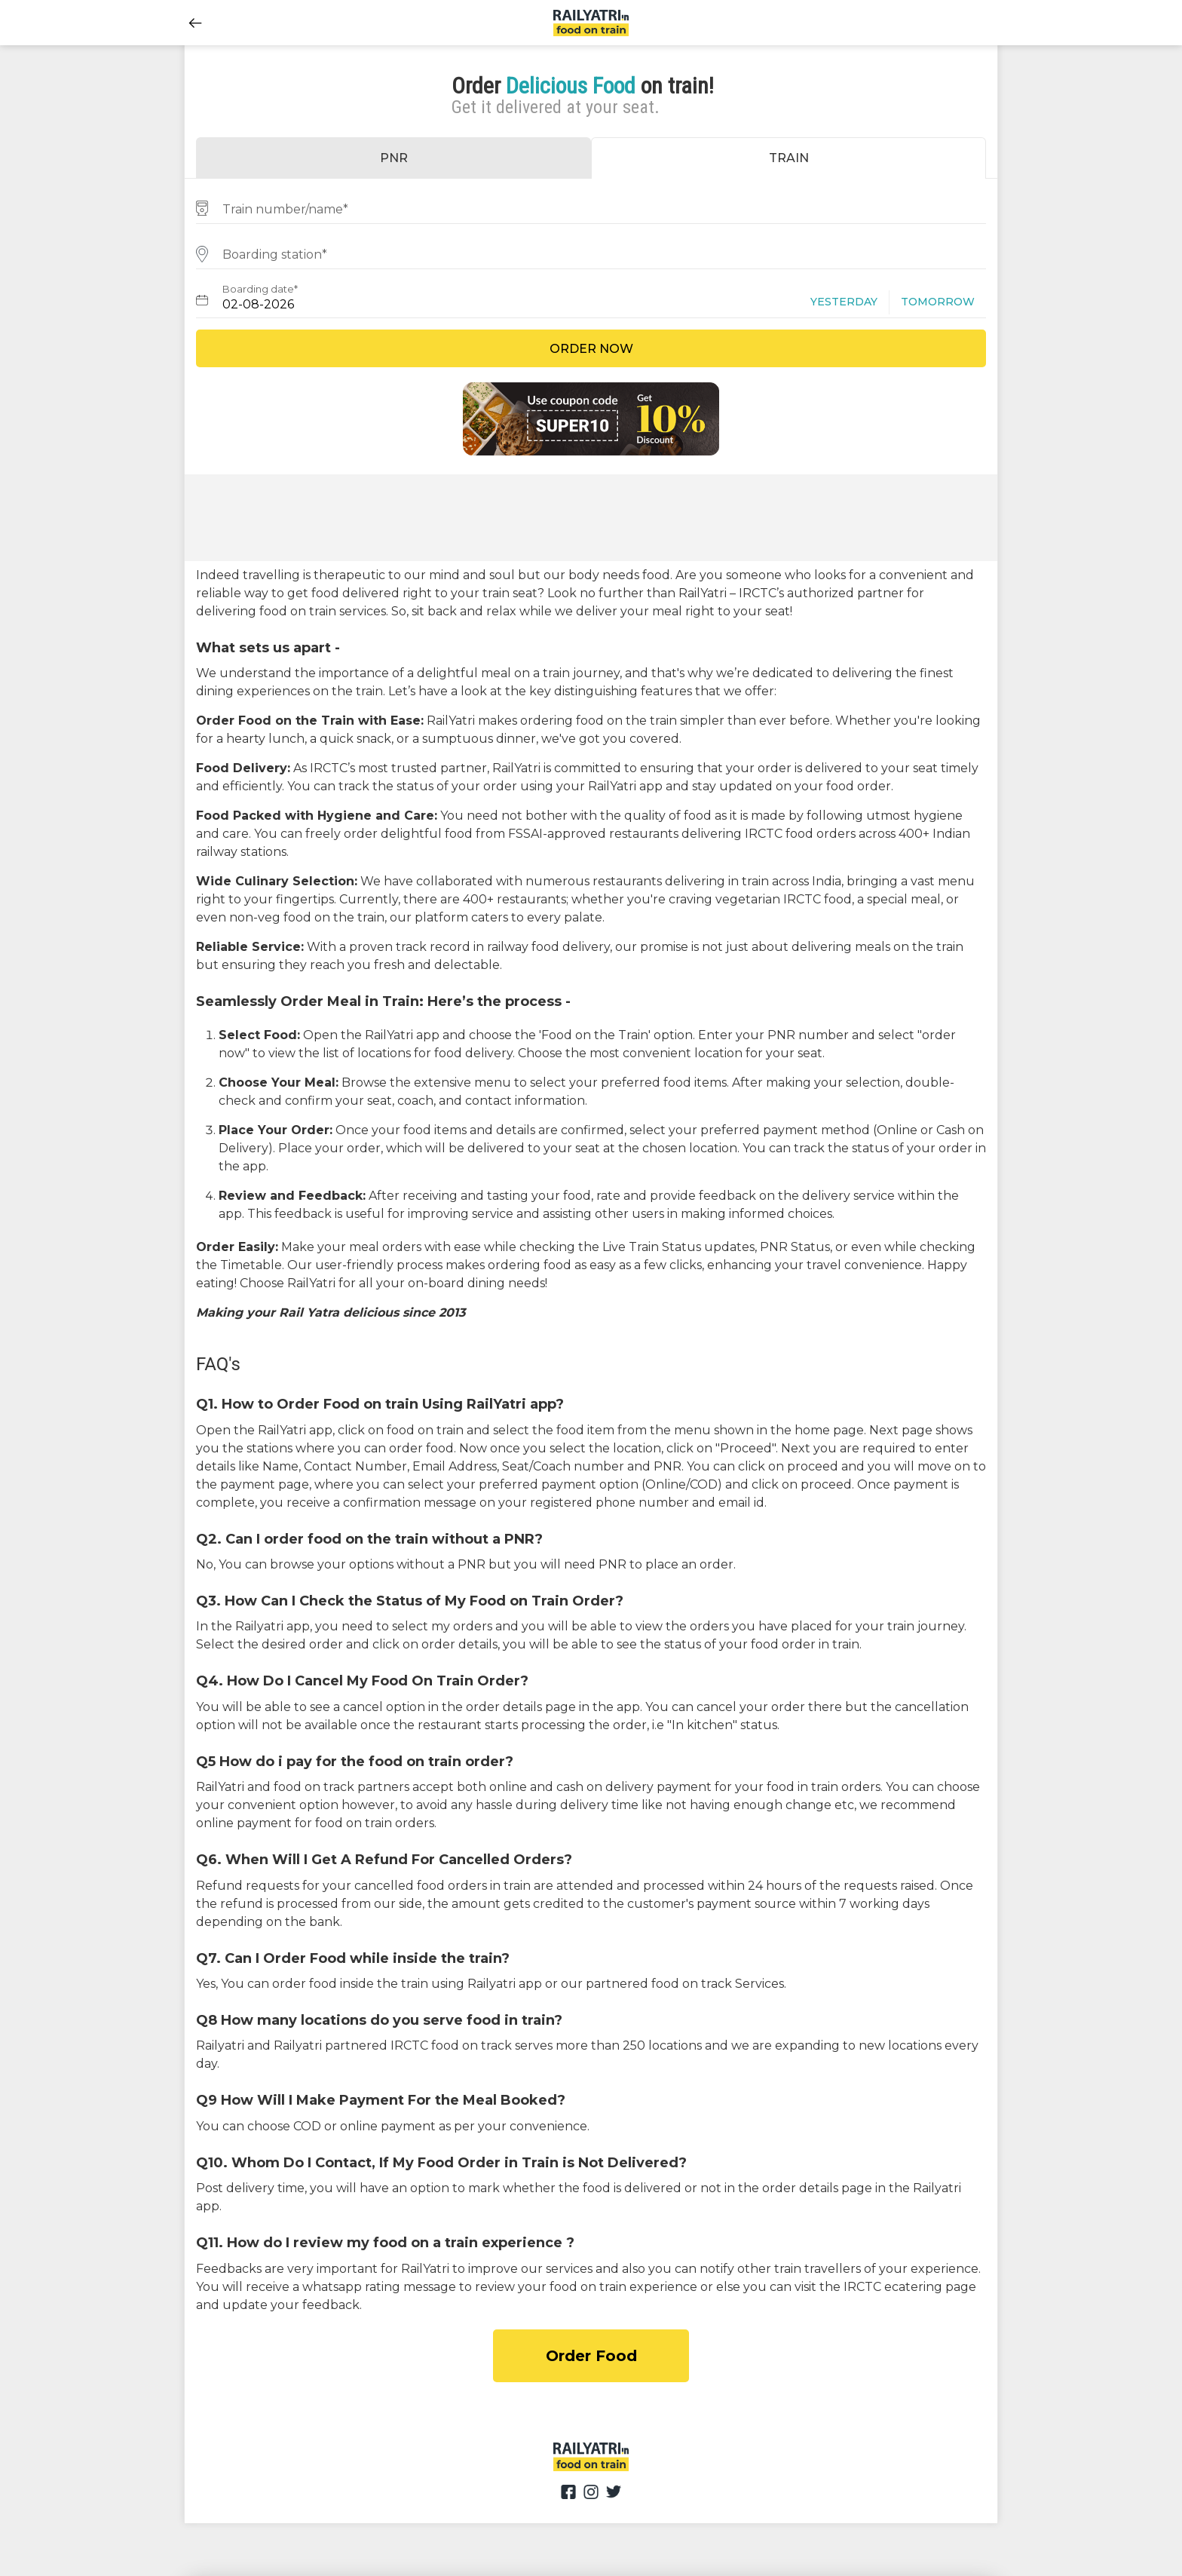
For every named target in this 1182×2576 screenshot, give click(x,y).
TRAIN (789, 158)
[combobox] (591, 207)
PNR (394, 158)
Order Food (591, 2356)
